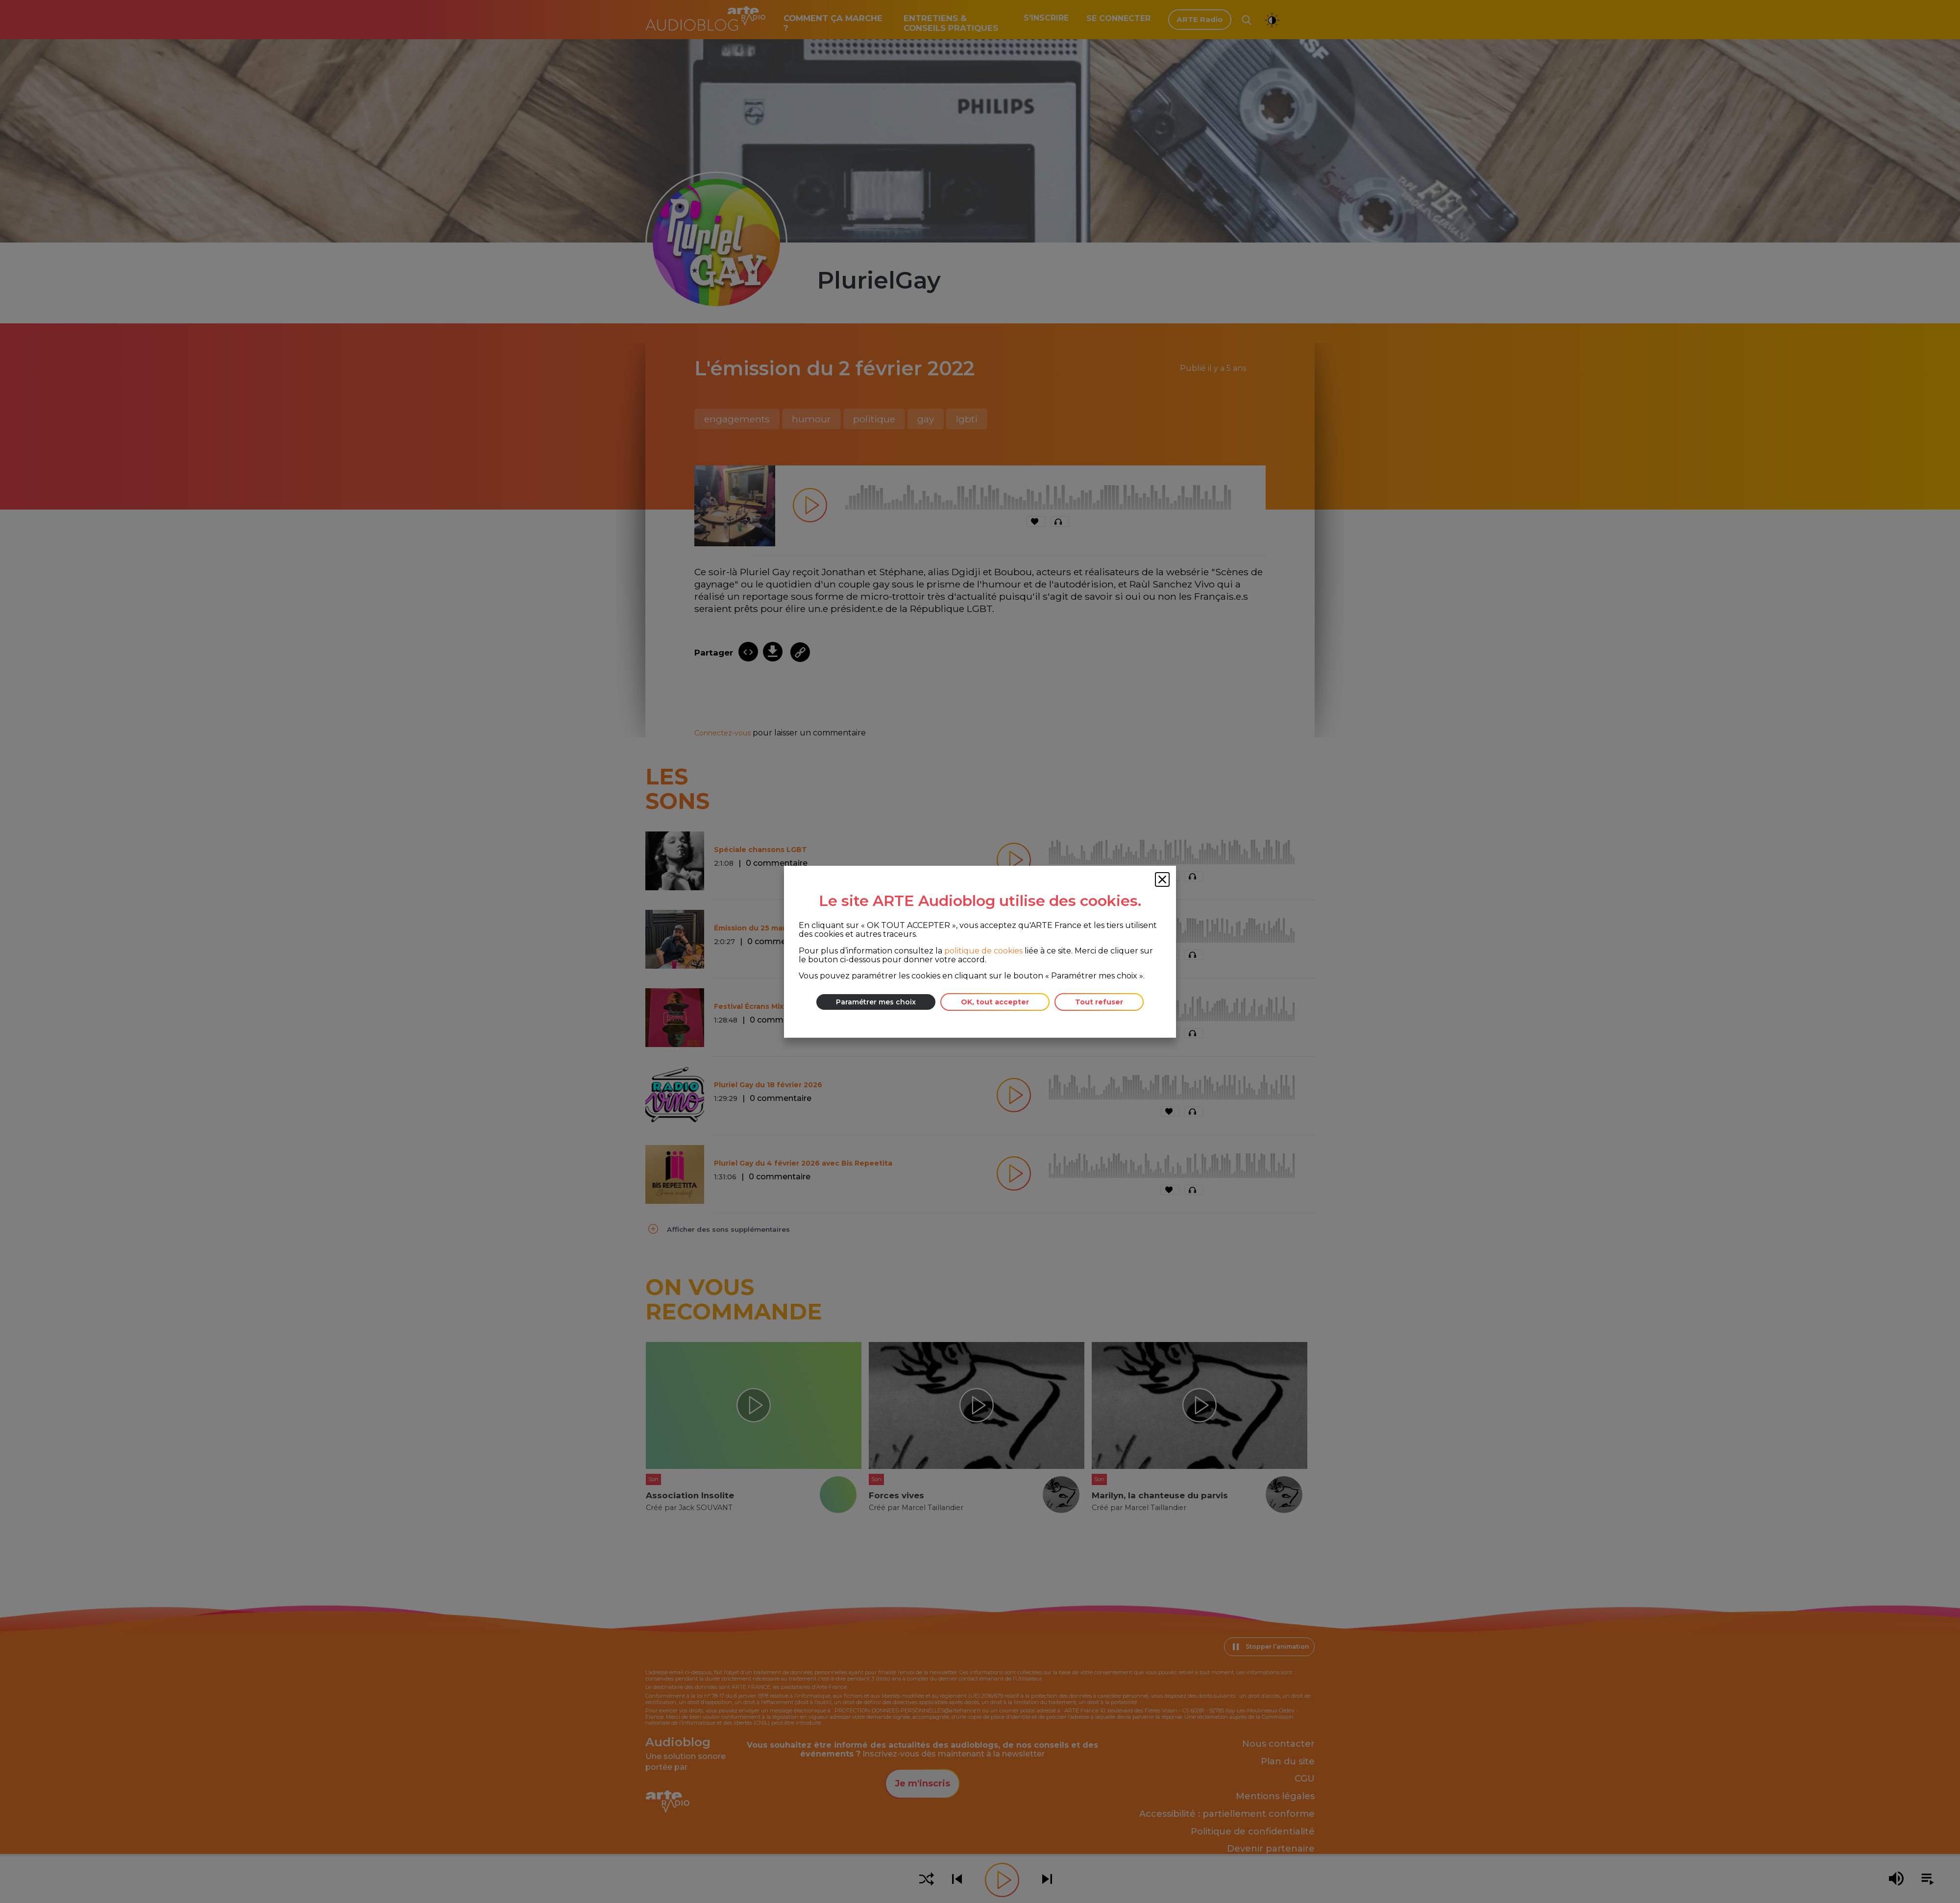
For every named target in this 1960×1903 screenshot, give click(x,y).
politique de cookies (983, 950)
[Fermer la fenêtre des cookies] (1162, 879)
